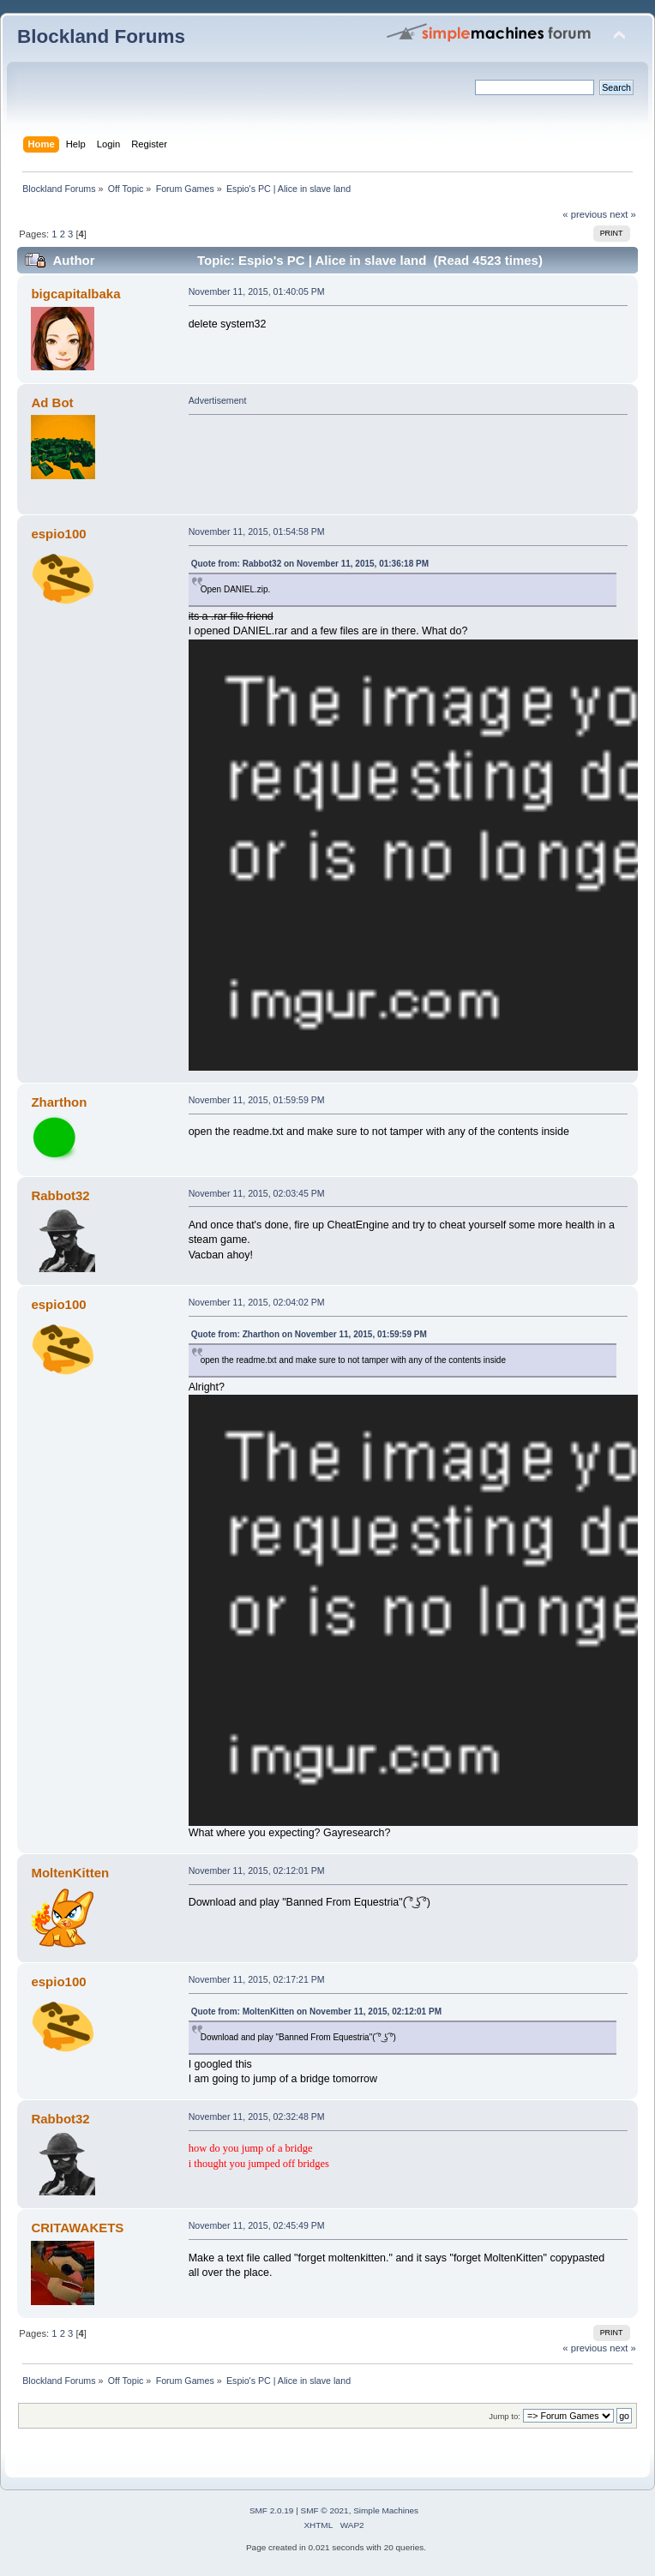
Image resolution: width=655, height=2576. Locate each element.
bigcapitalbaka (75, 293)
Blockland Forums (101, 36)
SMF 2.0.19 (271, 2510)
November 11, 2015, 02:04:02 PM (257, 1302)
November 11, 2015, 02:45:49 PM (257, 2225)
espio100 (58, 533)
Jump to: (504, 2416)
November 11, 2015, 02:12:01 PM (257, 1870)
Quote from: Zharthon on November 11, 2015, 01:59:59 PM (309, 1334)
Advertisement (218, 400)
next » (623, 214)
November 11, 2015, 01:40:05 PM (257, 291)
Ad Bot (52, 402)
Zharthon (59, 1102)
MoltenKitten (70, 1872)
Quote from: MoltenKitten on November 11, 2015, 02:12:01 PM (316, 2011)
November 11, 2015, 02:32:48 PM (257, 2116)
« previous (584, 214)
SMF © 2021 (325, 2510)
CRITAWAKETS (77, 2227)
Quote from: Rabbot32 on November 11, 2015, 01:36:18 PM (310, 563)
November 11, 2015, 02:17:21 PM (257, 1979)
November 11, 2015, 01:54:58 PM (257, 531)
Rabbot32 (60, 1195)
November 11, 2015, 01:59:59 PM (257, 1100)
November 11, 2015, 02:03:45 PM (257, 1193)
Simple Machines (385, 2510)
